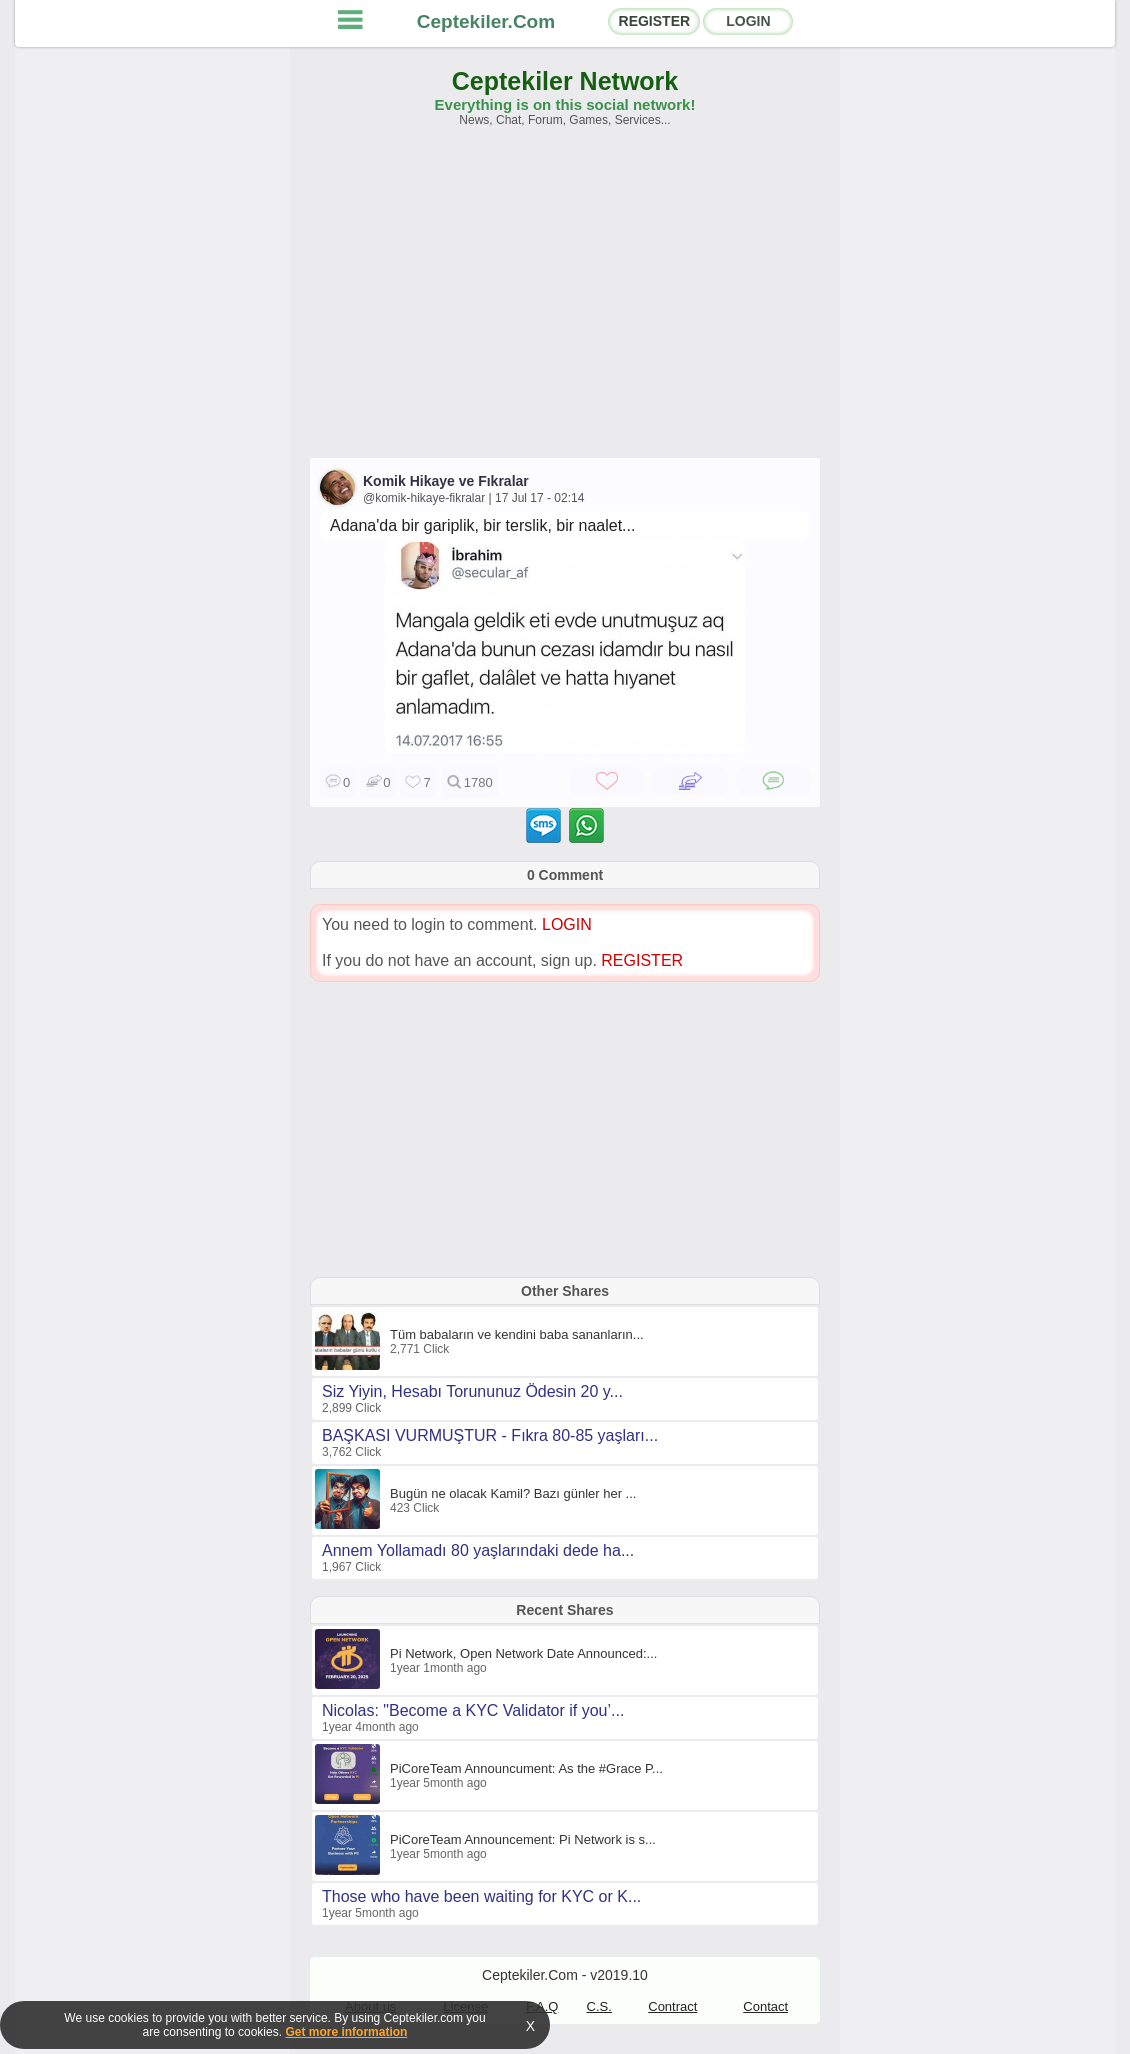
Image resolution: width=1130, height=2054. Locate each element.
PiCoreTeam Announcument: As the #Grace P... (526, 1768)
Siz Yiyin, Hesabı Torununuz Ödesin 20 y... (472, 1391)
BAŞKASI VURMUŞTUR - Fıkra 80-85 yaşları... (490, 1435)
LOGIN (748, 21)
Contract (672, 2006)
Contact (765, 2006)
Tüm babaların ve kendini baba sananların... (517, 1334)
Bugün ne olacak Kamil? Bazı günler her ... (513, 1493)
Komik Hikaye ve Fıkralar (446, 481)
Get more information (346, 2032)
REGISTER (655, 21)
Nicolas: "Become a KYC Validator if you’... (473, 1710)
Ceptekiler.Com (486, 21)
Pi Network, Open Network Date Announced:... (523, 1653)
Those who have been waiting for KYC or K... (481, 1896)
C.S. (599, 2006)
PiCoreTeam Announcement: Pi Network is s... (523, 1839)
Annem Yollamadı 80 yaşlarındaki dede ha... (478, 1550)
